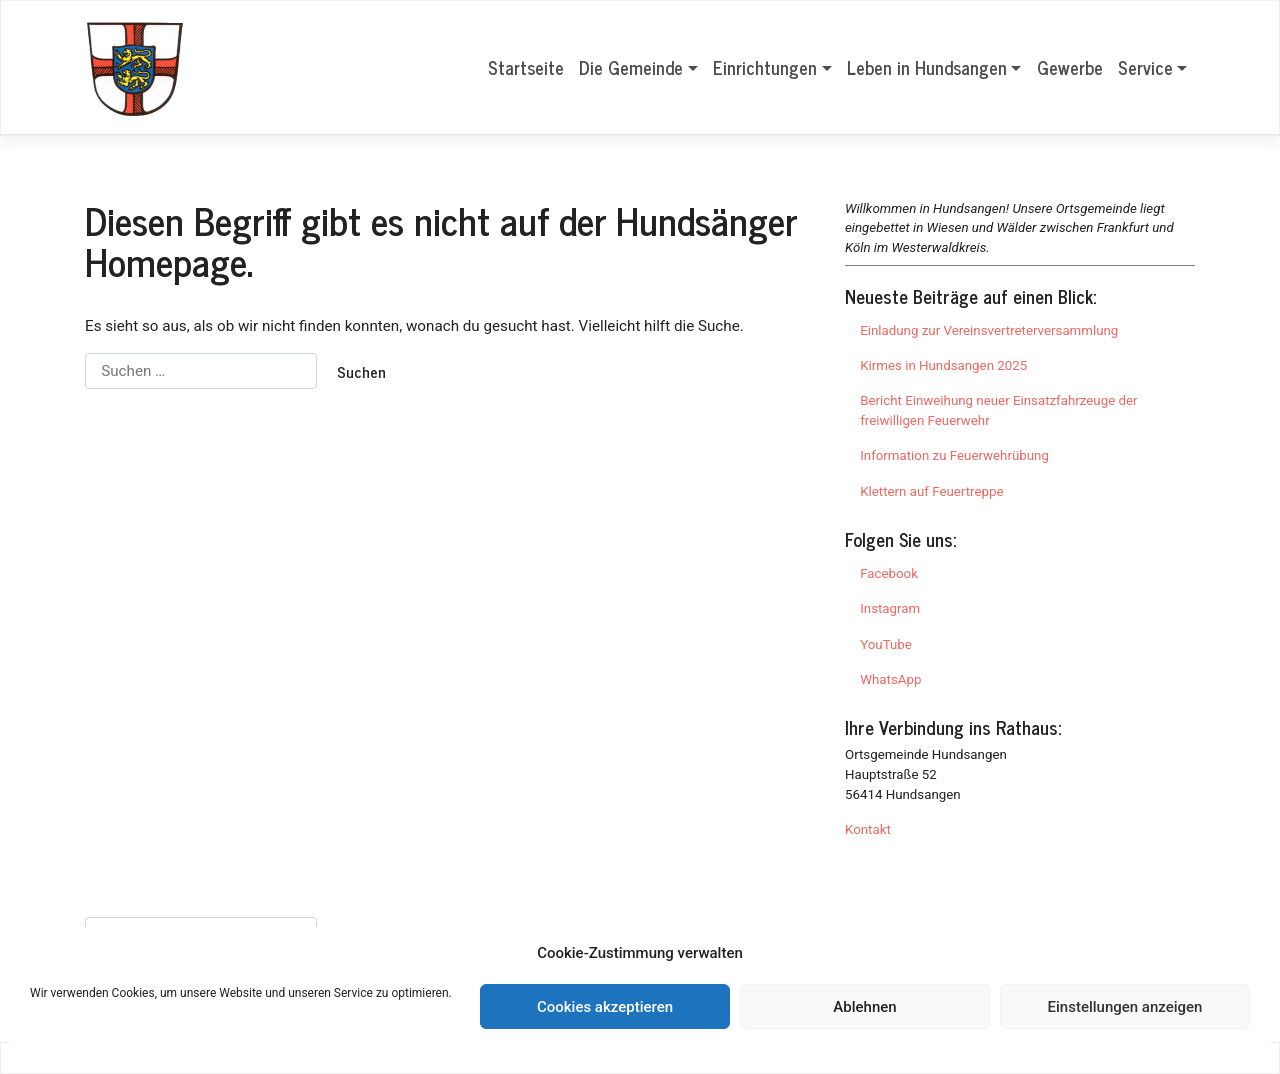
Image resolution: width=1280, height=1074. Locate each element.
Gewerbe (1070, 67)
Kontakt (868, 829)
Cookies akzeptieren (605, 1007)
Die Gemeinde (631, 67)
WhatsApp (890, 679)
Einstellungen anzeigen (1125, 1007)
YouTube (886, 644)
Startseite (526, 67)
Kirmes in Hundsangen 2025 (943, 365)
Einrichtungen (765, 67)
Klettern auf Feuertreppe (931, 491)
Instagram (890, 608)
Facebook (889, 573)
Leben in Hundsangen (927, 67)
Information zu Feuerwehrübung (954, 455)
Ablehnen (864, 1007)
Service (1145, 67)
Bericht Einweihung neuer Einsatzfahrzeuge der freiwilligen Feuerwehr (998, 410)
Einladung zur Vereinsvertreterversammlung (989, 330)
